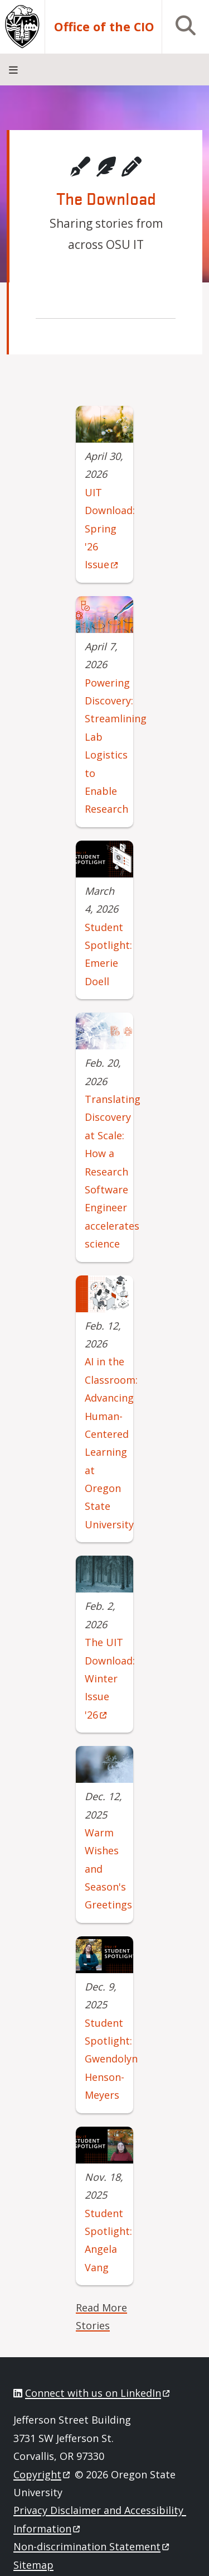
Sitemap (33, 2565)
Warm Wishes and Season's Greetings (108, 1869)
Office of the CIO (104, 27)
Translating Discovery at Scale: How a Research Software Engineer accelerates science (112, 1171)
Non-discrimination (92, 2546)
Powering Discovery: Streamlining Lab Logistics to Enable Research (116, 746)
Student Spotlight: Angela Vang (108, 2240)
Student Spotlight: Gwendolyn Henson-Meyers (111, 2059)
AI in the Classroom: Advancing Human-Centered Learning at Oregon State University (111, 1443)
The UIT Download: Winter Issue (110, 1678)
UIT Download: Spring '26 (110, 529)
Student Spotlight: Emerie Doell (108, 954)
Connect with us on (98, 2393)
